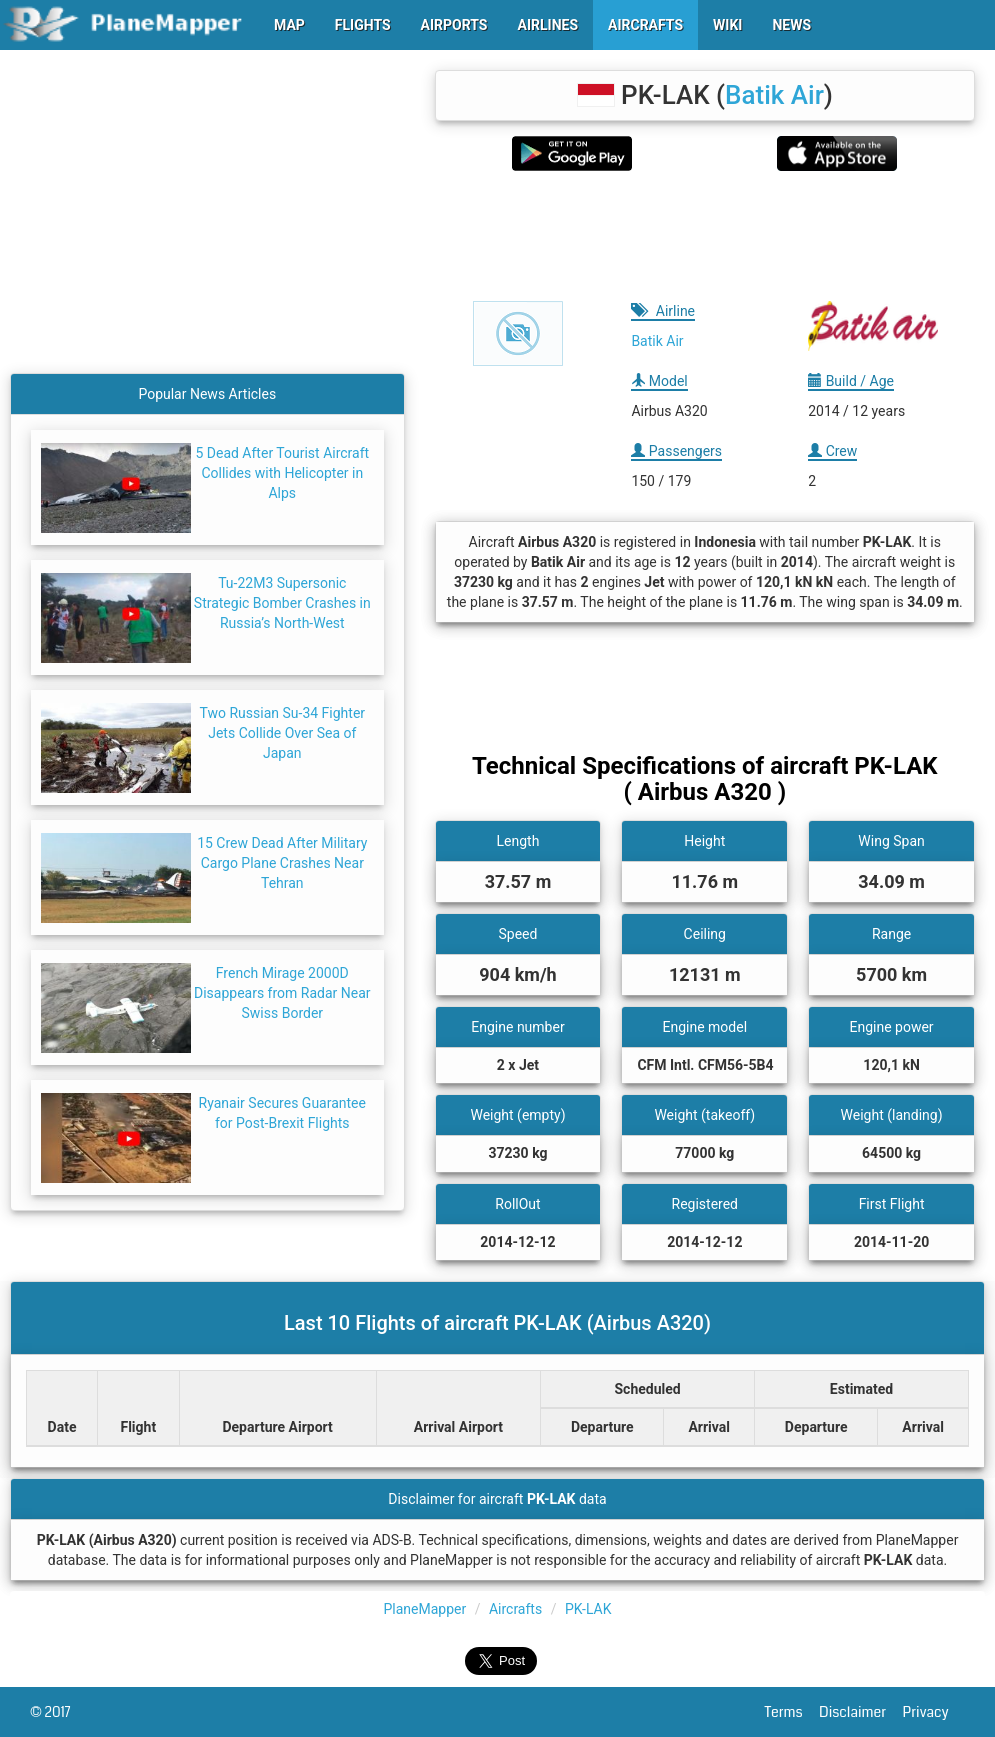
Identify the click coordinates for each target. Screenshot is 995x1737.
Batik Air (774, 95)
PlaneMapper (424, 1609)
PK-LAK (588, 1609)
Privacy (934, 1712)
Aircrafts (515, 1609)
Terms (792, 1712)
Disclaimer (860, 1712)
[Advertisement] (705, 236)
